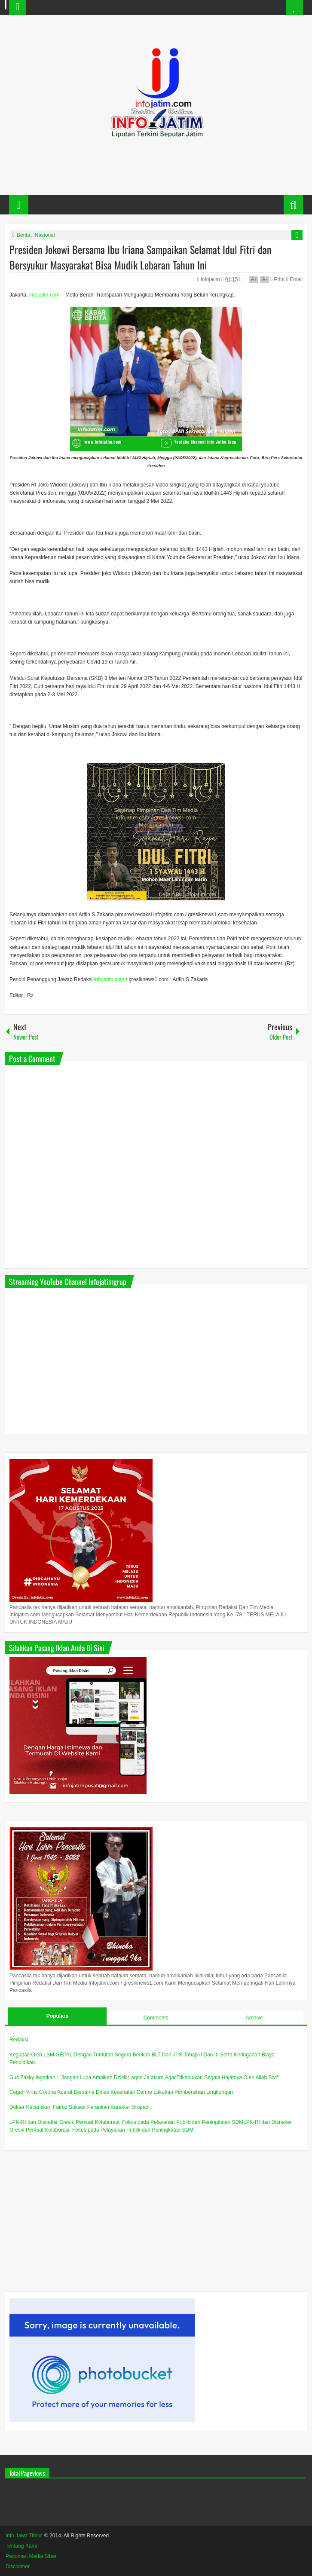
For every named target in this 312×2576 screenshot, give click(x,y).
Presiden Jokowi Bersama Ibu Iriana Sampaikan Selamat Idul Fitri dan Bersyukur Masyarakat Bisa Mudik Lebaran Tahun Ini (140, 257)
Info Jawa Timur (24, 2536)
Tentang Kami (21, 2546)
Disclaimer (18, 2567)
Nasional (45, 235)
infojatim (211, 279)
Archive (254, 2018)
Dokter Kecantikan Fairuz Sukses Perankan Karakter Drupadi (79, 2107)
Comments (156, 2018)
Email (294, 279)
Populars (57, 2016)
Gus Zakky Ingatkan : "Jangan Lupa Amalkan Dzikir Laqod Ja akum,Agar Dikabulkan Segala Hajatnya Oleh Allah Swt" (144, 2077)
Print (277, 279)
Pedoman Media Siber (31, 2556)
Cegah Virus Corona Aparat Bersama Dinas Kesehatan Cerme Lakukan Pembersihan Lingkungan (121, 2092)
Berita (23, 235)
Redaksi (18, 2040)
